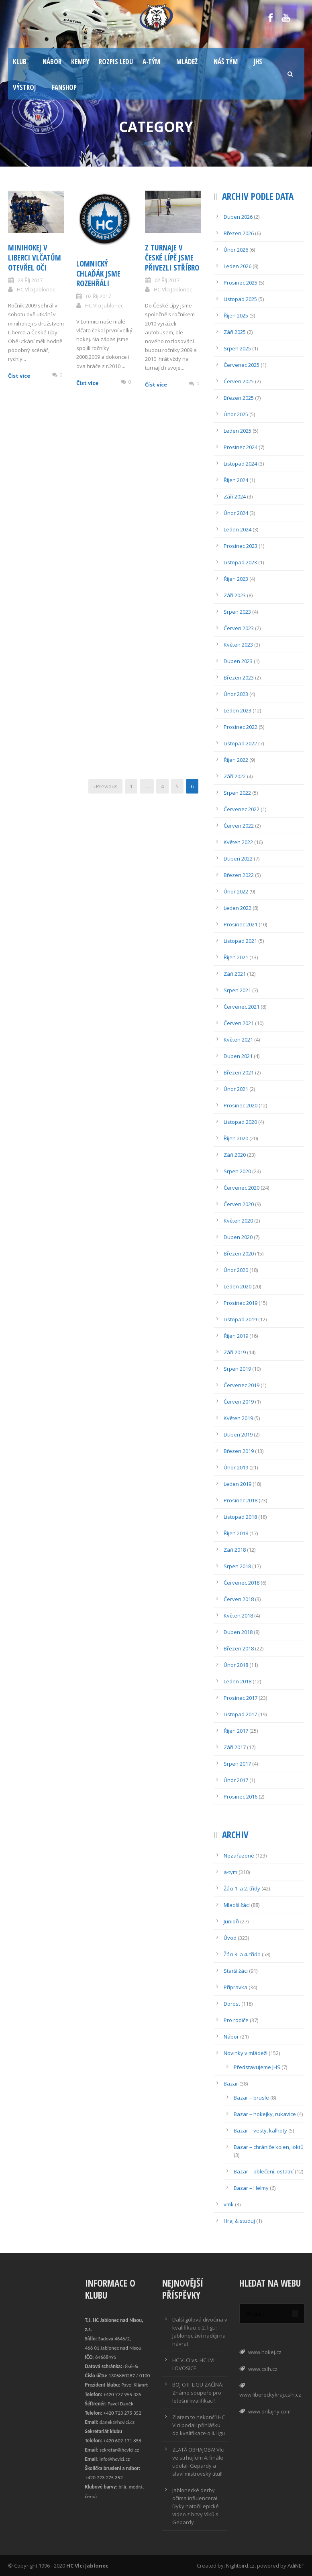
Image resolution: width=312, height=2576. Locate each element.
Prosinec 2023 (240, 545)
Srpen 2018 (237, 1566)
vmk (229, 2204)
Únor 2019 (236, 1467)
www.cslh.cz (262, 2369)
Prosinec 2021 (240, 924)
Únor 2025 (236, 414)
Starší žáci (236, 1970)
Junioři (231, 1921)
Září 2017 (235, 1747)
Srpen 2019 (237, 1368)
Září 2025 (235, 332)
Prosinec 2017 (240, 1697)
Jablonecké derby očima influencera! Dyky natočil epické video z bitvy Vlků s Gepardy (195, 2506)
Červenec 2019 (241, 1385)
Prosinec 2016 (240, 1796)
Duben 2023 (238, 661)
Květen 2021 (238, 1039)
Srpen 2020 (237, 1171)
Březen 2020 (239, 1253)
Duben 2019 (238, 1434)
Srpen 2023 (237, 611)
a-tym (230, 1872)
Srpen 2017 (237, 1763)
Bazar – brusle (251, 2097)
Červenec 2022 (241, 809)
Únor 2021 (236, 1089)
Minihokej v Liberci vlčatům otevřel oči (34, 257)
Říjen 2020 (236, 1138)
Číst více (19, 375)
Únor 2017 (236, 1780)
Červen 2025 (239, 381)
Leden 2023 (237, 710)
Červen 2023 (239, 628)
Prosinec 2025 (240, 282)
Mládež (187, 61)
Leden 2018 (237, 1681)
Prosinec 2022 (240, 726)
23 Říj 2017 (30, 280)
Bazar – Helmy (251, 2187)
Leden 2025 (237, 430)
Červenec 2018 (241, 1582)
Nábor (52, 61)
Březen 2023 (239, 677)
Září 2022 (235, 776)
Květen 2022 (238, 842)
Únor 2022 (236, 891)
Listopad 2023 (240, 562)
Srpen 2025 (237, 348)
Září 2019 (235, 1352)
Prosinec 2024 (240, 447)
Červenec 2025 (241, 364)
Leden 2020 (237, 1286)
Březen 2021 (239, 1072)
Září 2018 (235, 1549)
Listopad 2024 (240, 463)
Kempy (80, 61)
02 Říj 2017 (98, 296)
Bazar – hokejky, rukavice (265, 2114)
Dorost (232, 2003)
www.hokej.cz (264, 2352)
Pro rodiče (236, 2020)
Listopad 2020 (240, 1121)
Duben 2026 (238, 216)
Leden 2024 (237, 529)
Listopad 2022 (240, 743)
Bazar (231, 2083)
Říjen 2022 (236, 759)
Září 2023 (235, 595)
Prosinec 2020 (240, 1105)
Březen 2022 (239, 875)
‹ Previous (105, 786)
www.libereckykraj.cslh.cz (270, 2394)
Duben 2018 (238, 1632)
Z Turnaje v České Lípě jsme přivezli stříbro (172, 257)
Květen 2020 (238, 1220)
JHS (258, 61)
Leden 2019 (237, 1483)
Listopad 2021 (240, 940)
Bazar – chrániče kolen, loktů (269, 2147)
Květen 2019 (238, 1418)
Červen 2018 (239, 1599)
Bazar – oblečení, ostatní (264, 2171)
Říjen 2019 (236, 1335)
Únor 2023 (236, 694)
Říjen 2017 (236, 1730)
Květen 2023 (238, 644)
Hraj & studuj (239, 2220)
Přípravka (235, 1987)
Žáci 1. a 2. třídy (242, 1888)
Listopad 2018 (240, 1516)
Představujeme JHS (257, 2067)
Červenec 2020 (241, 1187)
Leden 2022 (237, 908)
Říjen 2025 (236, 315)
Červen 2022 (239, 825)
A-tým (151, 61)
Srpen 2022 (237, 792)
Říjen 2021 (236, 957)
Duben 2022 (238, 858)
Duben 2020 (238, 1237)
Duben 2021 (238, 1056)
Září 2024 (235, 496)
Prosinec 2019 (240, 1302)
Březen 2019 (239, 1451)
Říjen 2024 (236, 480)
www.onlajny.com (269, 2411)
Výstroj (24, 87)
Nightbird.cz (240, 2565)
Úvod (230, 1937)
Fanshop (64, 87)
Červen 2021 (239, 1023)
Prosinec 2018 (240, 1500)
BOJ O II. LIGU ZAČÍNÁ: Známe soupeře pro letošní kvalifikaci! (197, 2392)
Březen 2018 (239, 1648)
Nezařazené (239, 1855)
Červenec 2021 (241, 1006)
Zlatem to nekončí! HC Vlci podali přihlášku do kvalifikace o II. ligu (198, 2425)
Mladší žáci (237, 1905)
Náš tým (226, 61)
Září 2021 (235, 973)
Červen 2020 (239, 1204)
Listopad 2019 (240, 1319)
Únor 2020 (236, 1270)
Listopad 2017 (240, 1714)
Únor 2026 (236, 249)
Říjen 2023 (236, 578)
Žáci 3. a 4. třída (242, 1954)
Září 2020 (235, 1154)
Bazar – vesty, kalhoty (260, 2130)
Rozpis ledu (116, 61)
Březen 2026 (239, 233)
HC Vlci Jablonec (36, 289)
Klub (20, 61)
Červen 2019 (239, 1401)
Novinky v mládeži (245, 2053)
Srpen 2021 (237, 990)
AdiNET (296, 2565)
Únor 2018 (236, 1664)
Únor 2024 (236, 513)
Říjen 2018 (236, 1533)
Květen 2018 (238, 1615)
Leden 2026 (237, 266)
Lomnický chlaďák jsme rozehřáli (98, 273)
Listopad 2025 (240, 299)
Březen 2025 (239, 397)
